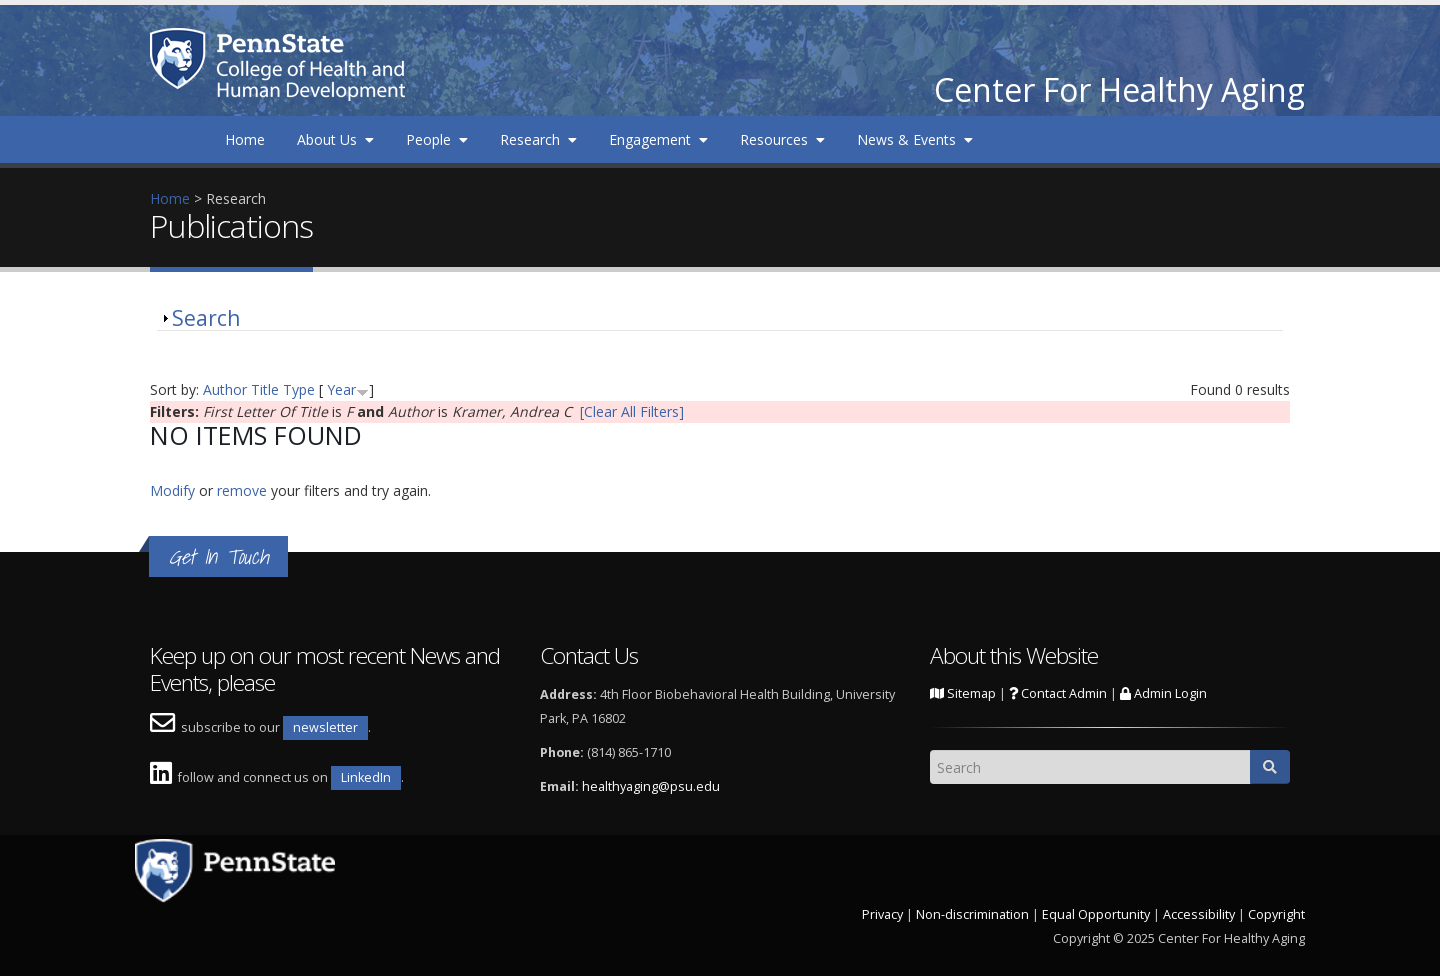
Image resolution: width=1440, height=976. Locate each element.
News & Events (915, 139)
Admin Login (1163, 693)
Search (206, 318)
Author (225, 389)
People (437, 139)
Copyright (1276, 914)
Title (265, 389)
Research (538, 139)
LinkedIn (366, 777)
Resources (782, 139)
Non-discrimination (972, 914)
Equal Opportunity (1096, 914)
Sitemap (963, 693)
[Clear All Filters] (632, 411)
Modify (172, 490)
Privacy (882, 914)
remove (242, 490)
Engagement (658, 139)
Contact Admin (1058, 693)
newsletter (325, 727)
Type (299, 389)
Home (245, 139)
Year (341, 389)
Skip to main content (67, 10)
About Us (335, 139)
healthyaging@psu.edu (651, 786)
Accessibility (1199, 914)
